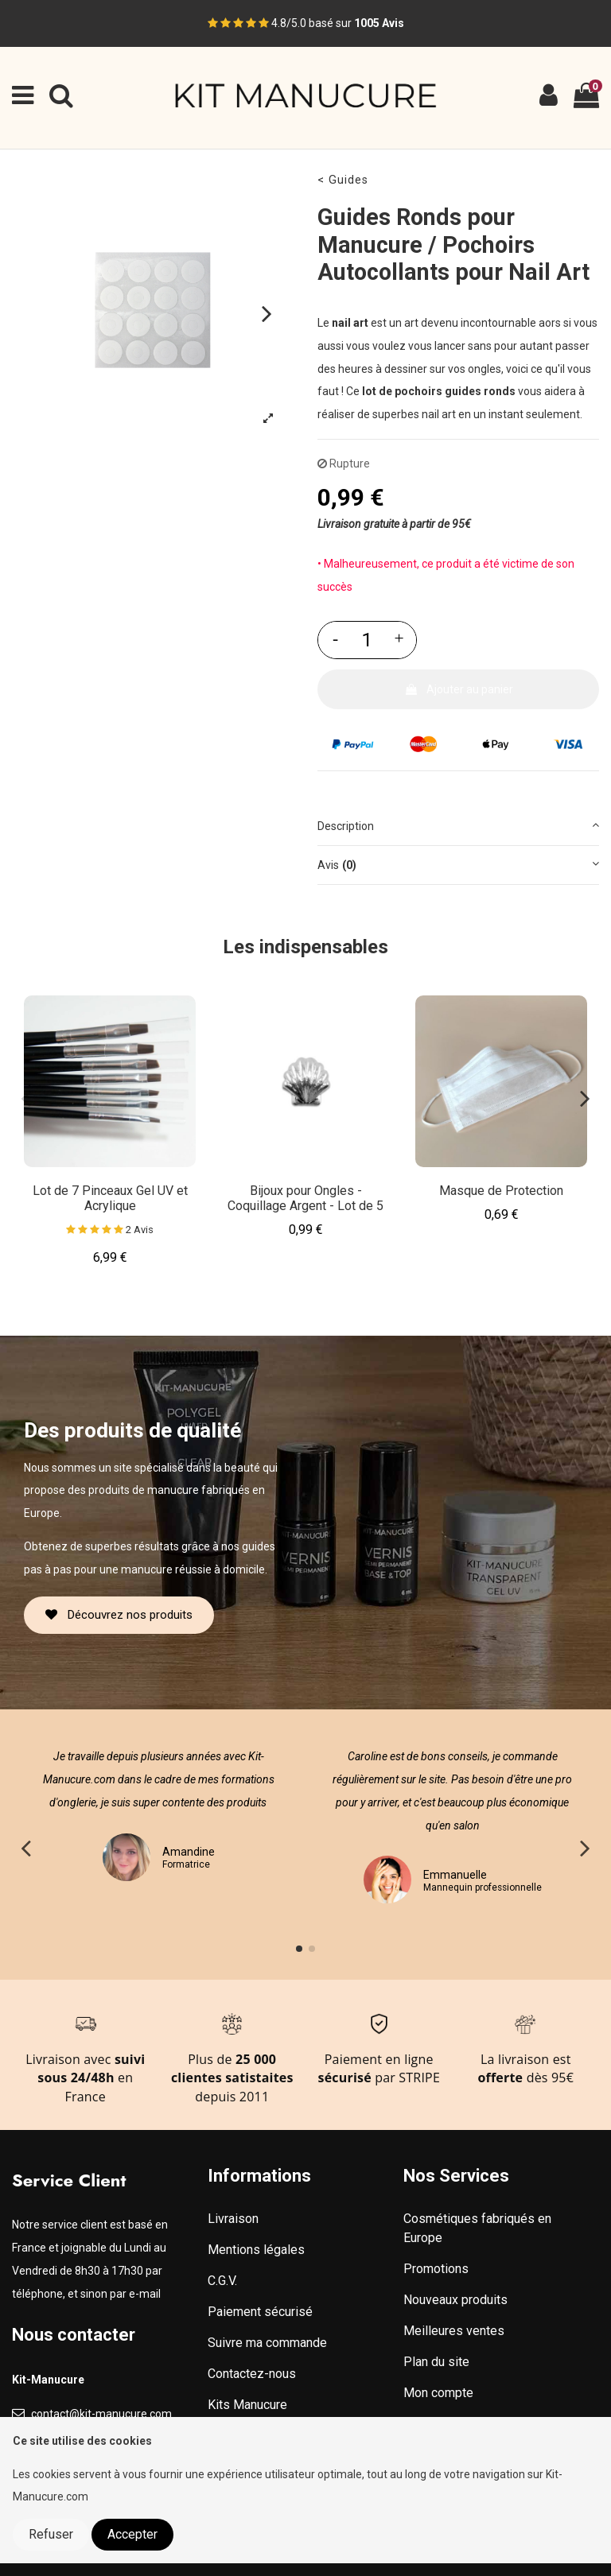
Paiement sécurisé (260, 2311)
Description (458, 824)
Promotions (436, 2268)
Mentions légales (256, 2249)
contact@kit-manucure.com (101, 2413)
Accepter (132, 2534)
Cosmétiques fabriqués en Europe (477, 2228)
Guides (348, 180)
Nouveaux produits (455, 2299)
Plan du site (436, 2361)
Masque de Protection (501, 1190)
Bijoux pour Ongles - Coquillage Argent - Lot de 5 (305, 1198)
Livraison (233, 2218)
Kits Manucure (247, 2404)
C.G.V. (222, 2280)
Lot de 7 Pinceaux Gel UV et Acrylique (110, 1198)
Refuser (51, 2534)
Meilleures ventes (453, 2330)
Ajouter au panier (458, 689)
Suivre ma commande (267, 2342)
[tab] (458, 826)
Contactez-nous (252, 2373)
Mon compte (438, 2392)
